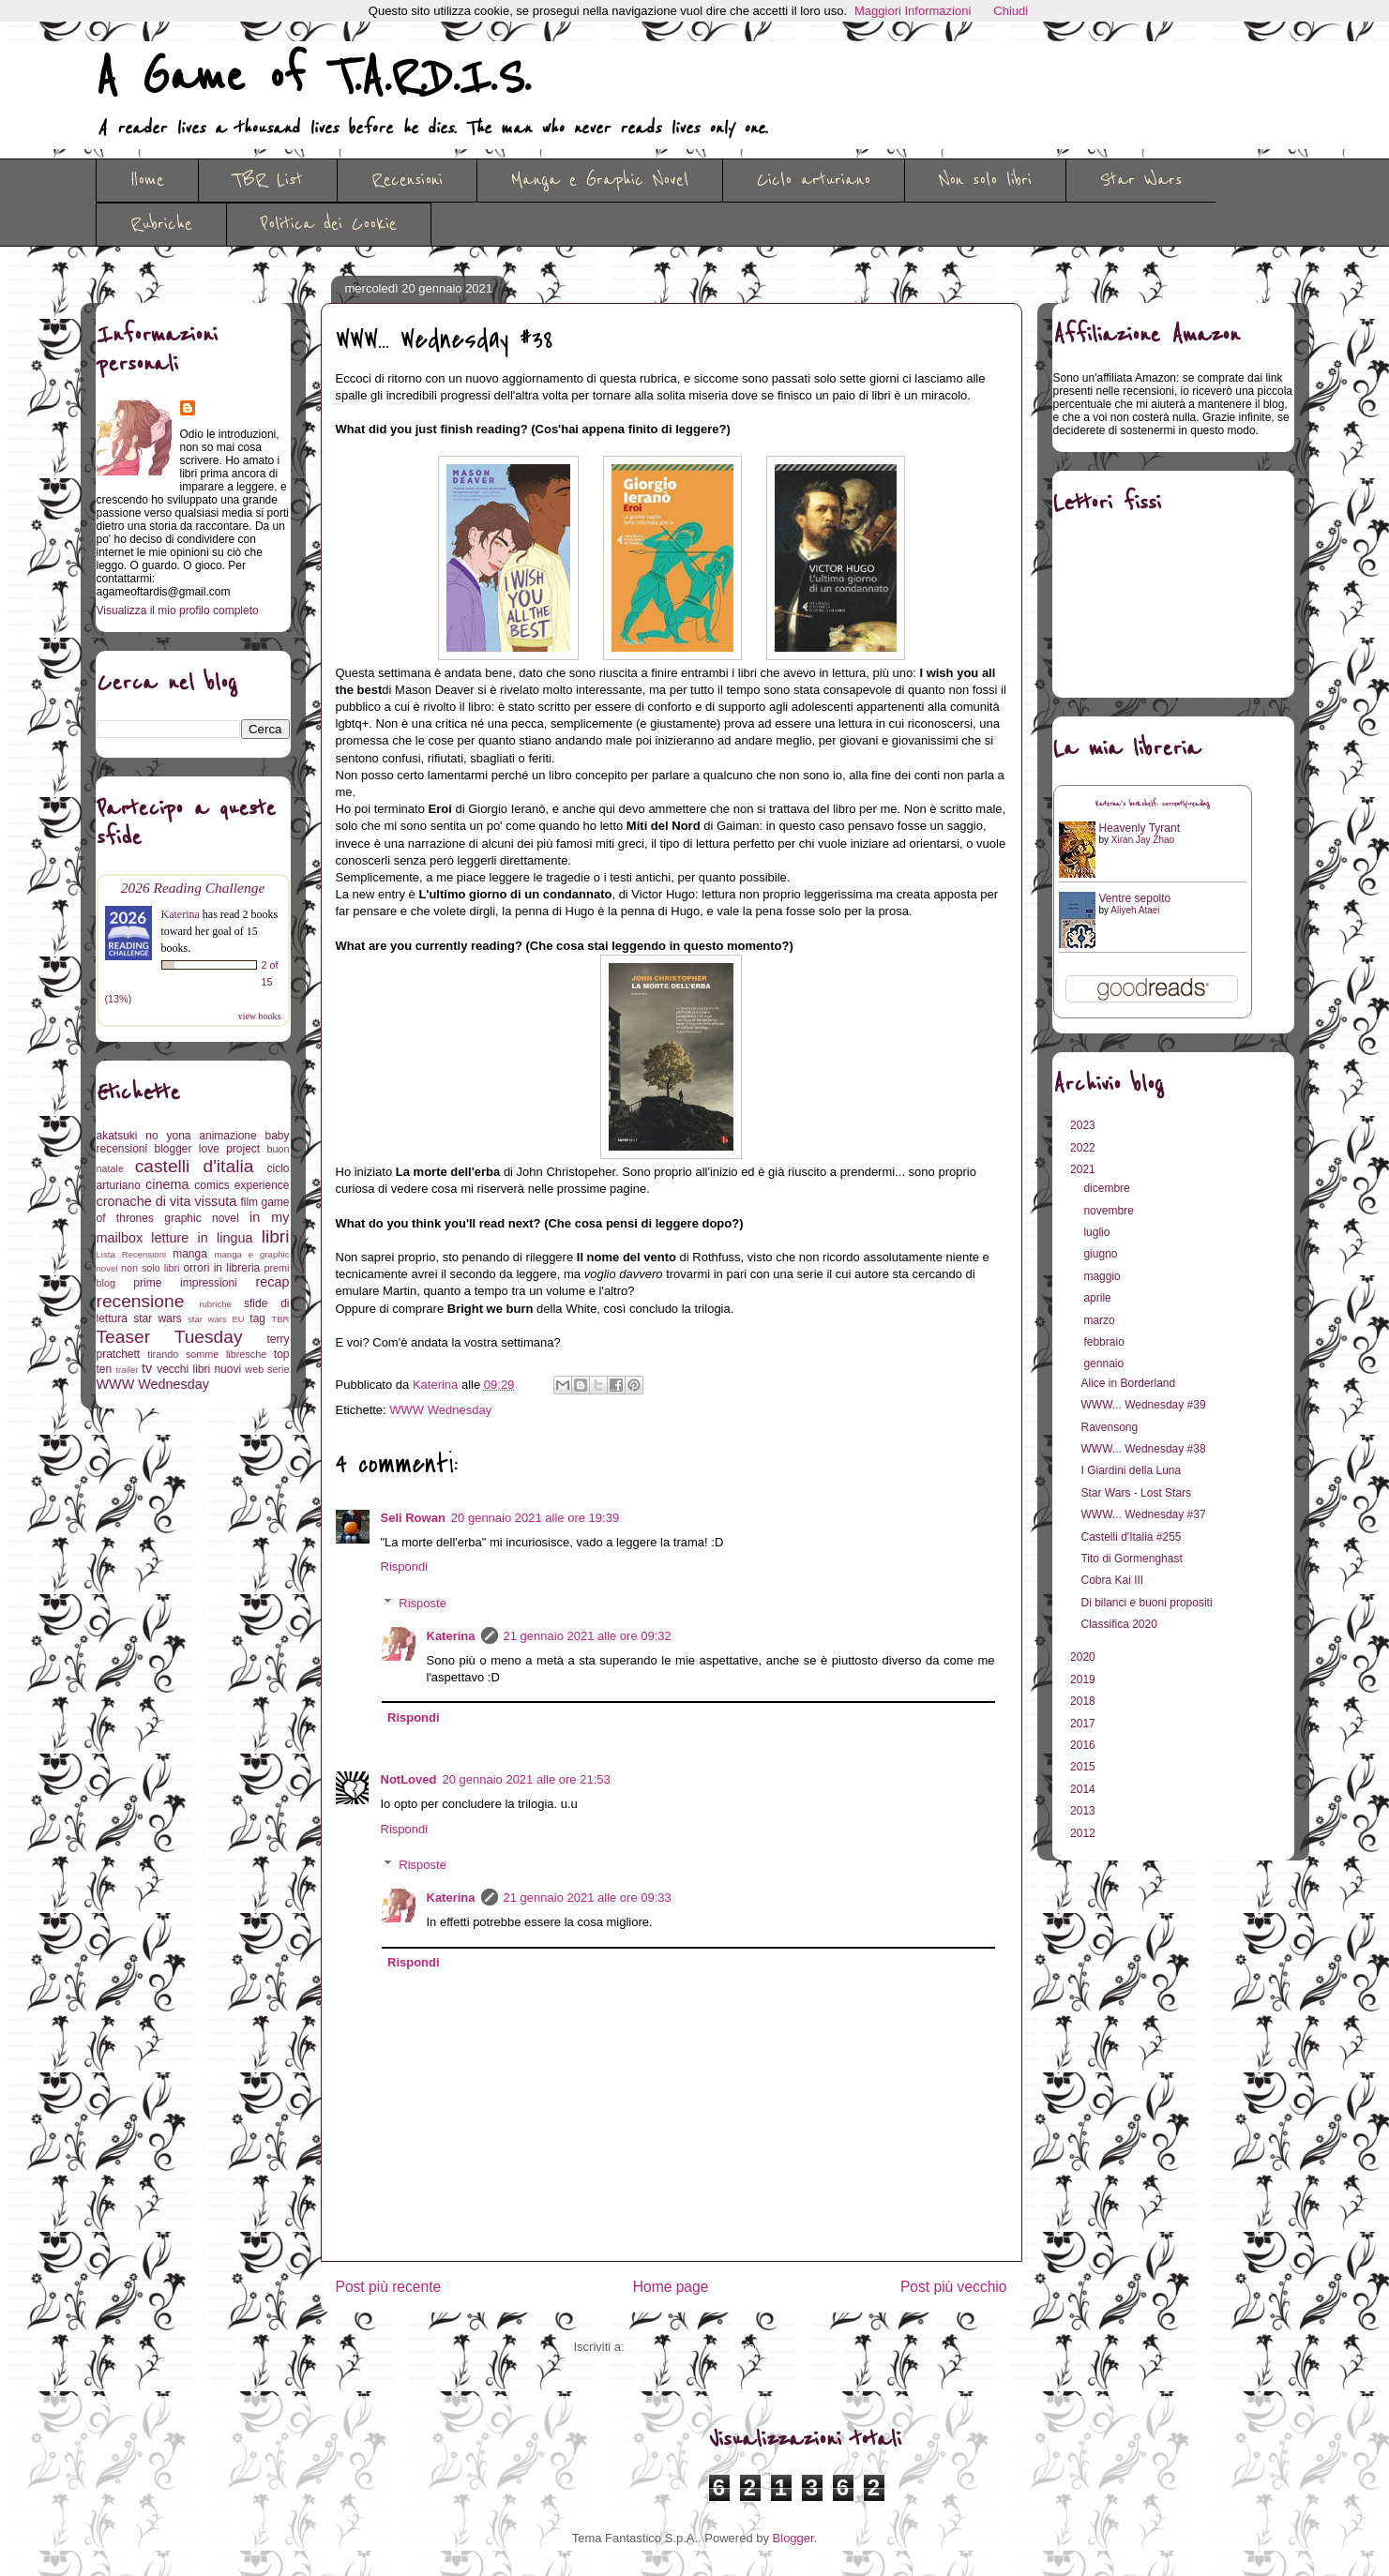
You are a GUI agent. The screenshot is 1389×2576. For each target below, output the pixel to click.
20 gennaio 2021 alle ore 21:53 (526, 1779)
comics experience (241, 1185)
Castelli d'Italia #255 (1130, 1537)
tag (257, 1318)
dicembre (1108, 1188)
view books (259, 1016)
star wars (157, 1318)
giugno (1101, 1253)
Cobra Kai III (1111, 1580)
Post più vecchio (953, 2287)
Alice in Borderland (1127, 1383)
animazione (227, 1135)
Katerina (451, 1636)
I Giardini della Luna (1130, 1470)
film (249, 1202)
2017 (1084, 1723)
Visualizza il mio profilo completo (178, 610)
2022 (1084, 1147)
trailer (126, 1369)
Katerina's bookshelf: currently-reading (1152, 804)
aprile (1098, 1297)
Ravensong (1109, 1427)
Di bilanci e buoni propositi (1146, 1602)
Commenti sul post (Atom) (697, 2347)
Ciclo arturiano (813, 180)
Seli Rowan (413, 1518)
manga (190, 1253)
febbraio (1105, 1341)
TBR (280, 1319)
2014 (1084, 1789)
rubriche (215, 1304)
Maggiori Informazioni (912, 11)
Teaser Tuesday (170, 1337)
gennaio (1104, 1363)
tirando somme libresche (206, 1354)
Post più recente (389, 2287)
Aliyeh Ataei (1134, 910)
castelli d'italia (194, 1166)
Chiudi (1010, 11)
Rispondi (405, 1566)
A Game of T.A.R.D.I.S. (313, 78)
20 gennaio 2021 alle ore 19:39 (535, 1518)
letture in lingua (201, 1237)
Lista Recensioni (132, 1254)
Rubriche (161, 224)
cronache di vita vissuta (167, 1201)
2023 (1084, 1125)
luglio (1097, 1232)
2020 (1084, 1657)
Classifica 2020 (1118, 1624)
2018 (1084, 1701)
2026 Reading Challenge (193, 888)
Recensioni (407, 180)
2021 (1084, 1169)
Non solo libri (985, 180)
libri (276, 1236)
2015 (1084, 1766)
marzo (1100, 1320)
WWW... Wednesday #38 (1142, 1448)
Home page (671, 2287)
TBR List (268, 180)
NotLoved (409, 1779)
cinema (167, 1184)
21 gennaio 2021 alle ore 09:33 (588, 1898)
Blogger (793, 2538)
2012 (1084, 1833)
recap (273, 1281)
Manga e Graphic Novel (599, 180)
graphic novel (201, 1218)
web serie (267, 1369)
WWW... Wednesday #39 (1142, 1404)
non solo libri (150, 1267)
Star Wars (1141, 180)
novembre (1110, 1210)
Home (147, 180)
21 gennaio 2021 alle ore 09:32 (588, 1636)
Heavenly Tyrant (1140, 828)
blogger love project (208, 1148)
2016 (1084, 1745)
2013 (1084, 1810)
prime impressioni (184, 1282)
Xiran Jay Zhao (1142, 840)
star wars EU (216, 1319)
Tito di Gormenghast (1131, 1558)
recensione (141, 1301)
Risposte (422, 1603)
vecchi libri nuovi (199, 1369)
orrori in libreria (221, 1267)
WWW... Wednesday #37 (1142, 1514)
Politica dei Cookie (329, 224)
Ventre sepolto (1135, 898)
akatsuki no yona (144, 1135)
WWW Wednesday (440, 1410)
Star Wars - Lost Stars (1135, 1492)
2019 (1084, 1679)
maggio (1103, 1276)
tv (147, 1368)
